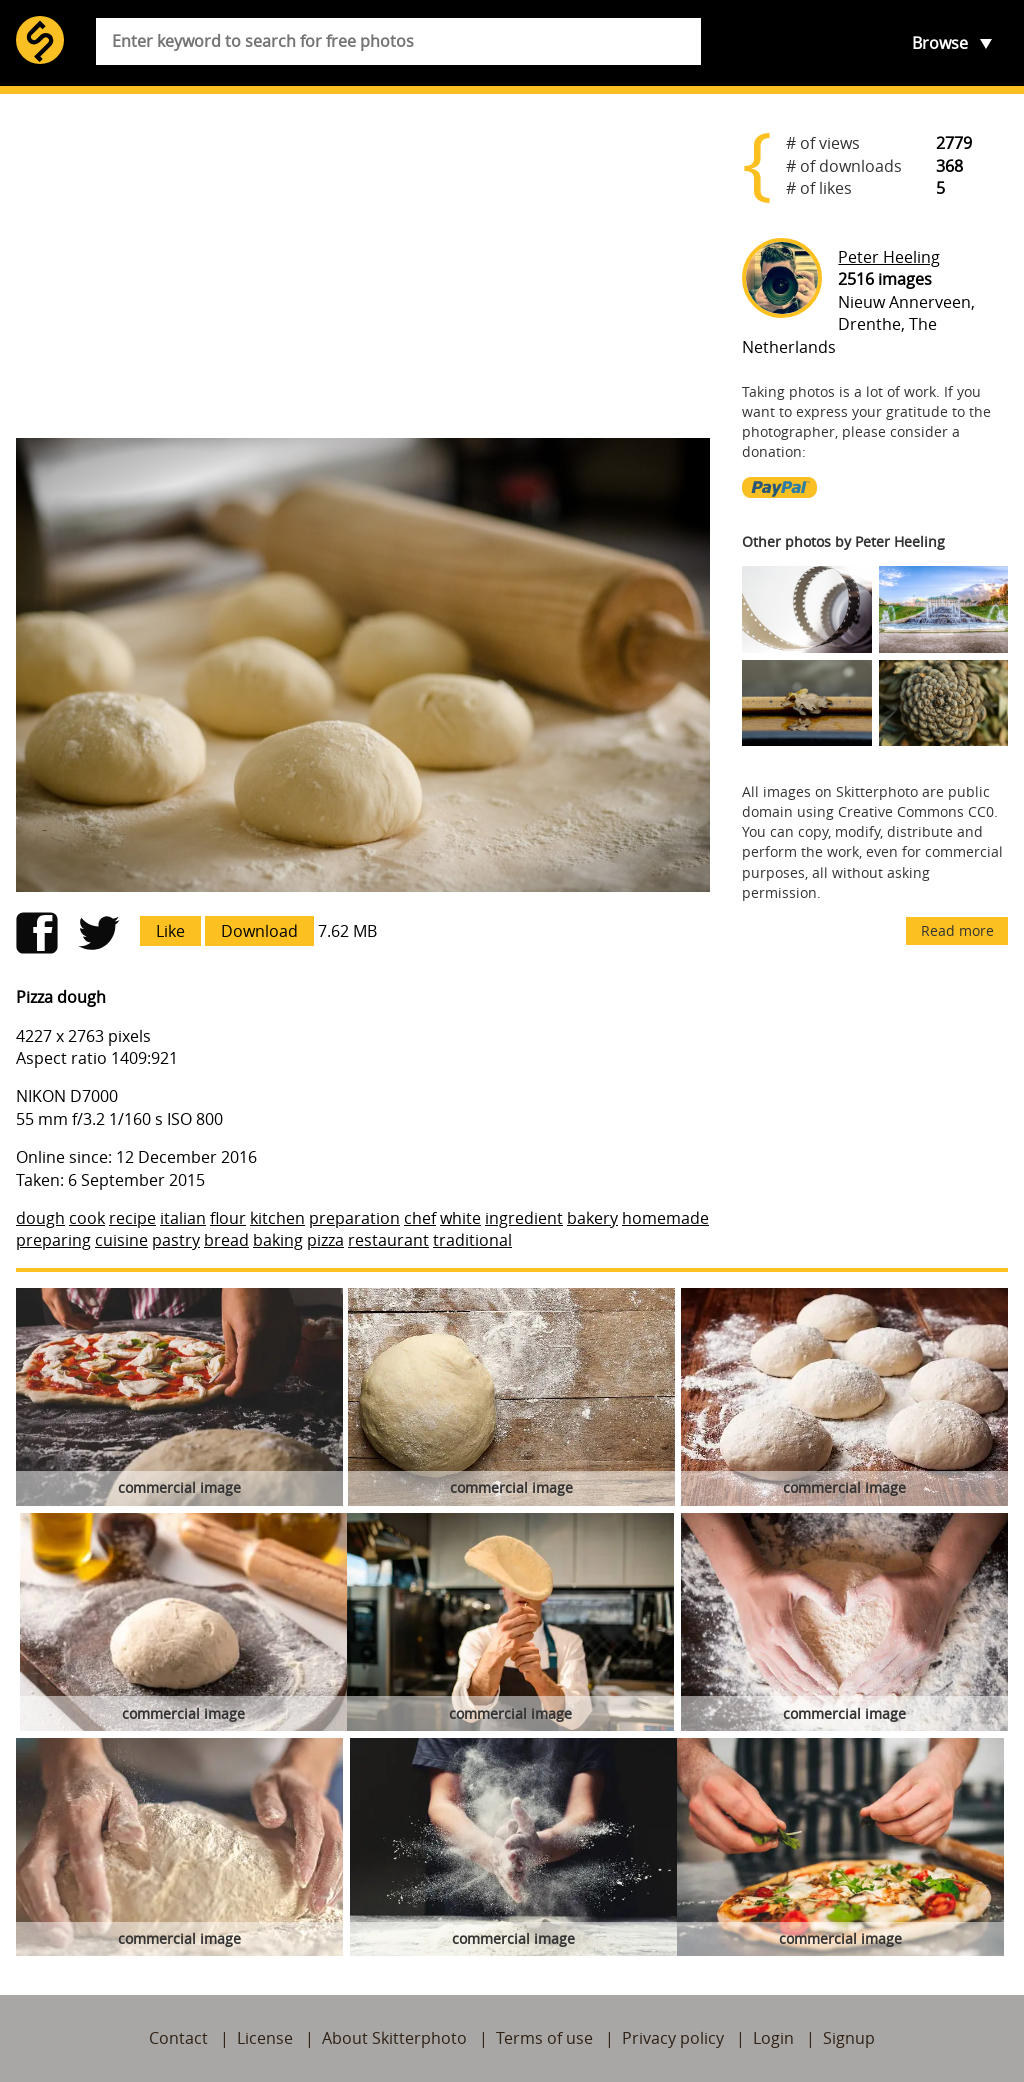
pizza (325, 1240)
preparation (354, 1218)
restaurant (388, 1240)
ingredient (524, 1218)
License (265, 2038)
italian (183, 1218)
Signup (849, 2038)
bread (226, 1240)
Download (259, 931)
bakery (592, 1218)
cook (87, 1218)
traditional (472, 1240)
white (460, 1218)
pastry (176, 1240)
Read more (957, 930)
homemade (665, 1218)
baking (278, 1240)
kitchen (277, 1218)
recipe (132, 1218)
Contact (178, 2038)
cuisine (121, 1240)
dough (40, 1218)
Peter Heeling (889, 257)
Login (773, 2038)
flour (228, 1218)
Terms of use (544, 2038)
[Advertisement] (363, 266)
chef (420, 1218)
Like (170, 931)
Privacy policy (673, 2038)
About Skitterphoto (394, 2038)
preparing (53, 1240)
